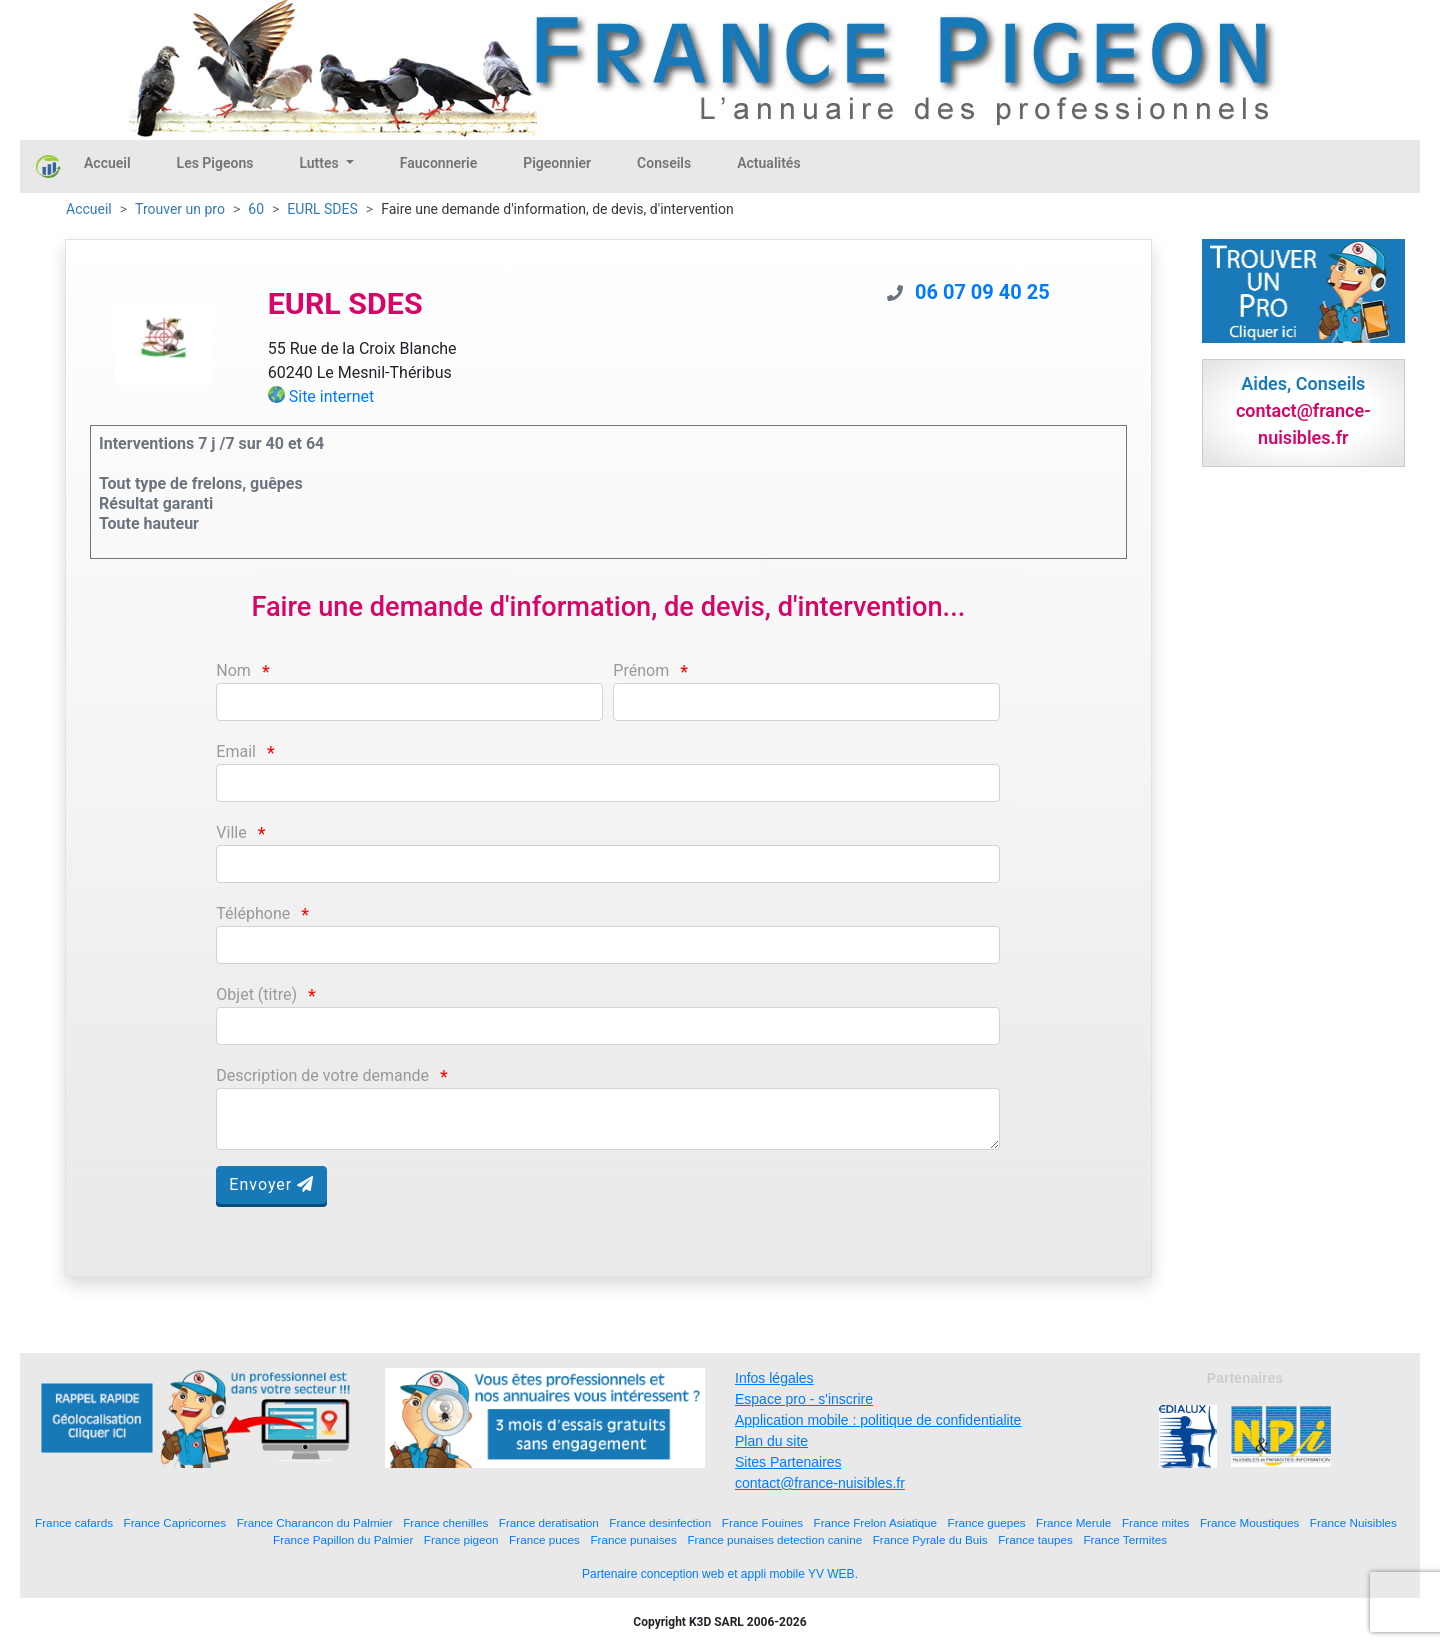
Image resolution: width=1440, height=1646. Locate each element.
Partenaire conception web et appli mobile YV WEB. (720, 1574)
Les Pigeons (215, 163)
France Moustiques (1249, 1522)
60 (256, 209)
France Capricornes (175, 1522)
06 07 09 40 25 (982, 292)
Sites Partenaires (788, 1462)
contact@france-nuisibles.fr (820, 1483)
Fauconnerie (438, 163)
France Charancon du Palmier (315, 1522)
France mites (1156, 1522)
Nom (233, 670)
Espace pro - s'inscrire (804, 1399)
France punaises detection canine (774, 1539)
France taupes (1035, 1539)
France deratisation (549, 1522)
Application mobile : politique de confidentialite (878, 1420)
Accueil (107, 163)
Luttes (320, 163)
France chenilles (445, 1522)
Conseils (664, 163)
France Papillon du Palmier (343, 1539)
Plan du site (771, 1441)
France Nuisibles (1353, 1522)
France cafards (74, 1522)
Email (236, 751)
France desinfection (660, 1522)
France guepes (987, 1522)
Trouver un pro (180, 209)
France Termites (1125, 1539)
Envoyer (271, 1184)
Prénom (641, 670)
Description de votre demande (322, 1075)
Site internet (332, 396)
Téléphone (253, 913)
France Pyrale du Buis (930, 1539)
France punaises (633, 1539)
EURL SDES (322, 209)
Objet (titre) (256, 994)
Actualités (768, 163)
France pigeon (461, 1539)
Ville (231, 832)
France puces (544, 1539)
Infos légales (774, 1378)
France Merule (1073, 1522)
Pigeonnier (557, 163)
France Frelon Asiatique (875, 1522)
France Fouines (762, 1522)
